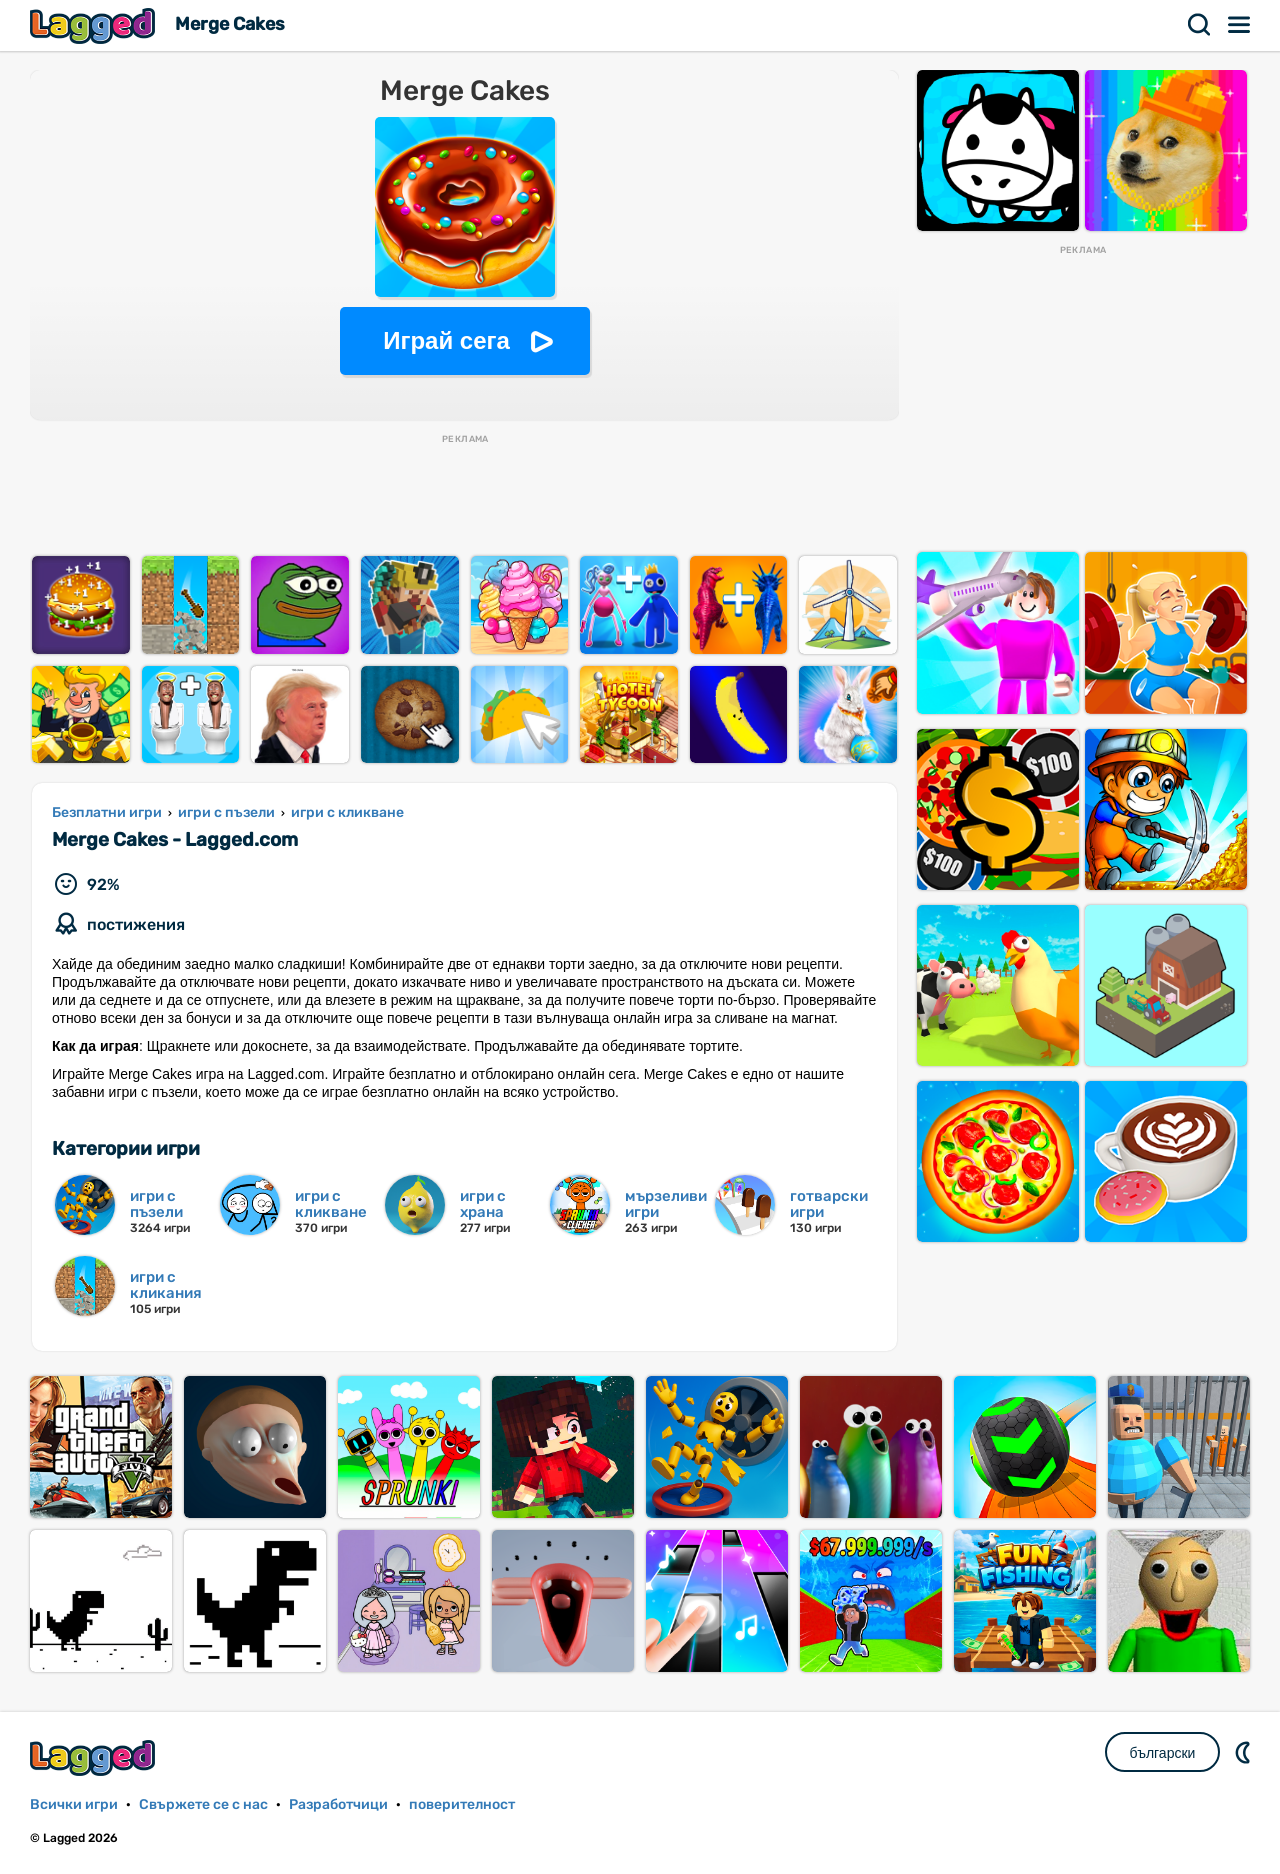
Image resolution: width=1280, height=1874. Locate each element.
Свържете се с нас (203, 1804)
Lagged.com (95, 1757)
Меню (1240, 25)
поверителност (462, 1804)
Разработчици (338, 1804)
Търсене (1200, 25)
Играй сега (446, 340)
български (1163, 1753)
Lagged (95, 25)
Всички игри (74, 1804)
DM (1245, 1752)
